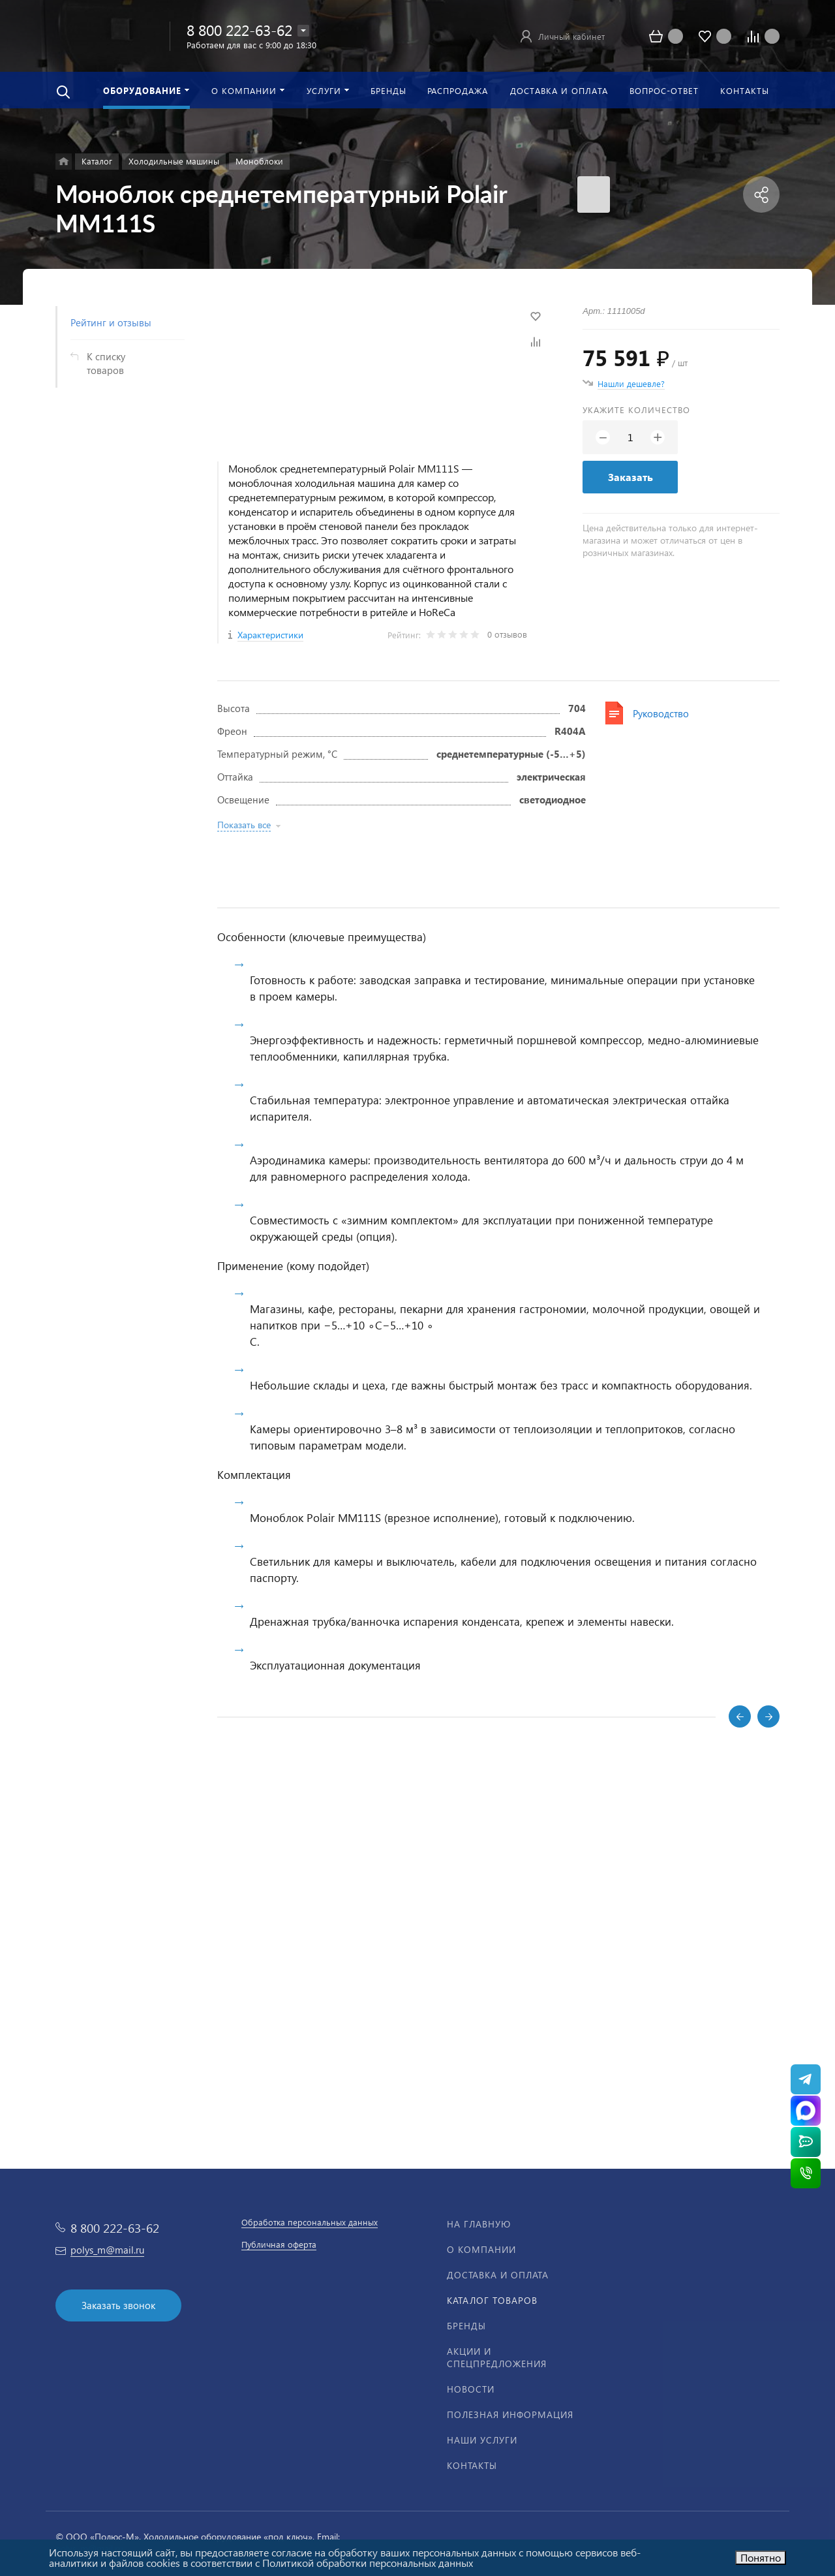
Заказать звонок (118, 2305)
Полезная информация (510, 2414)
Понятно (760, 2557)
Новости (470, 2389)
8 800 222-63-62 (239, 30)
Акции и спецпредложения (497, 2357)
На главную (479, 2224)
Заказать (630, 477)
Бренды (466, 2326)
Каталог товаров (492, 2300)
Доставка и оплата (498, 2275)
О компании (481, 2249)
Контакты (472, 2465)
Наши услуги (482, 2440)
